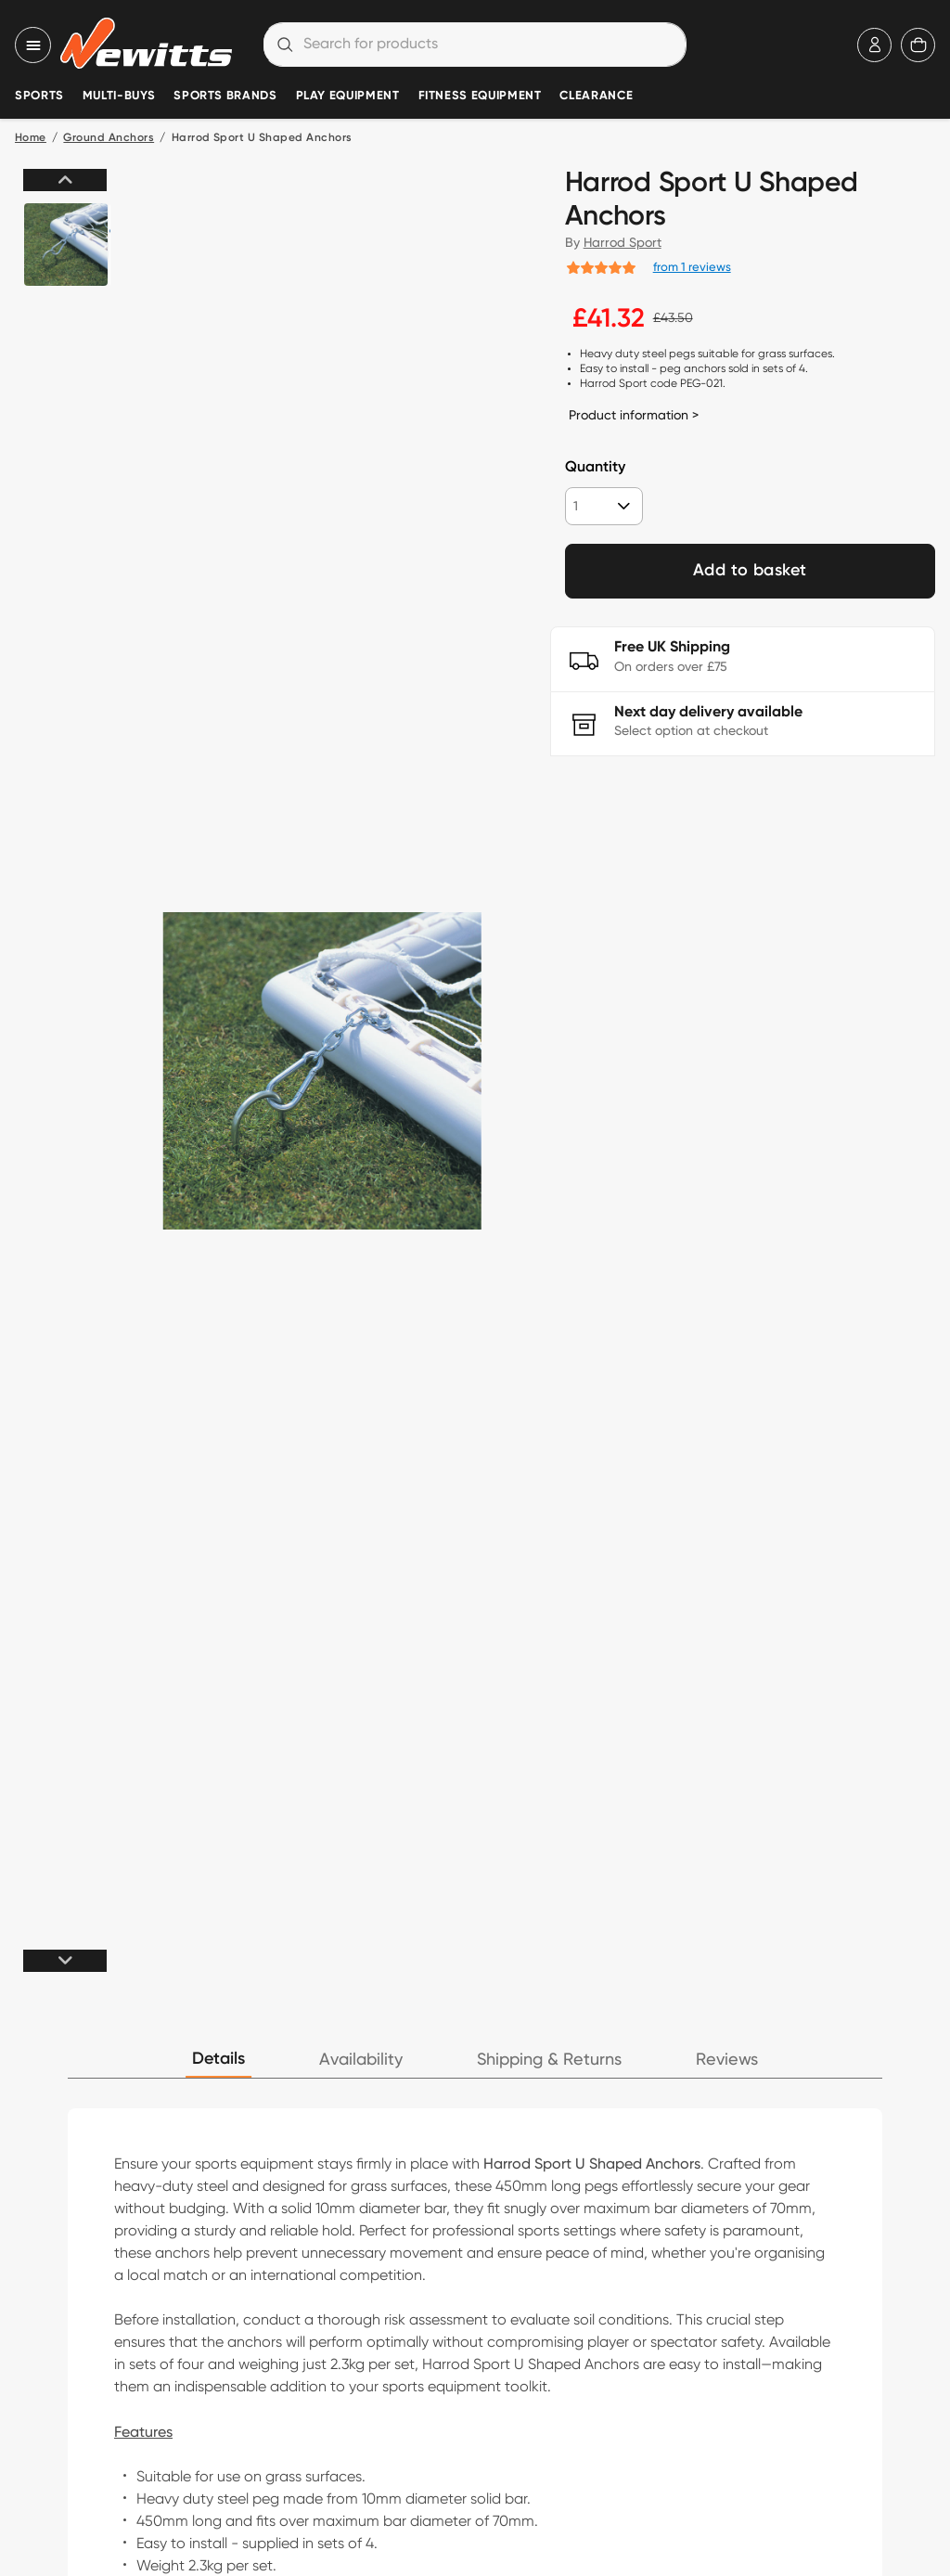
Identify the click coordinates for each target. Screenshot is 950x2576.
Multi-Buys (119, 96)
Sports (39, 96)
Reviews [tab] (727, 2059)
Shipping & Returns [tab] (549, 2059)
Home (30, 138)
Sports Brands (224, 96)
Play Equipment (348, 96)
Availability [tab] (361, 2059)
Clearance (596, 96)
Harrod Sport (622, 242)
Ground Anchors (108, 138)
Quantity (595, 467)
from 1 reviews (692, 266)
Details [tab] (218, 2059)
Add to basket (750, 570)
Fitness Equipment (480, 96)
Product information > (634, 414)
